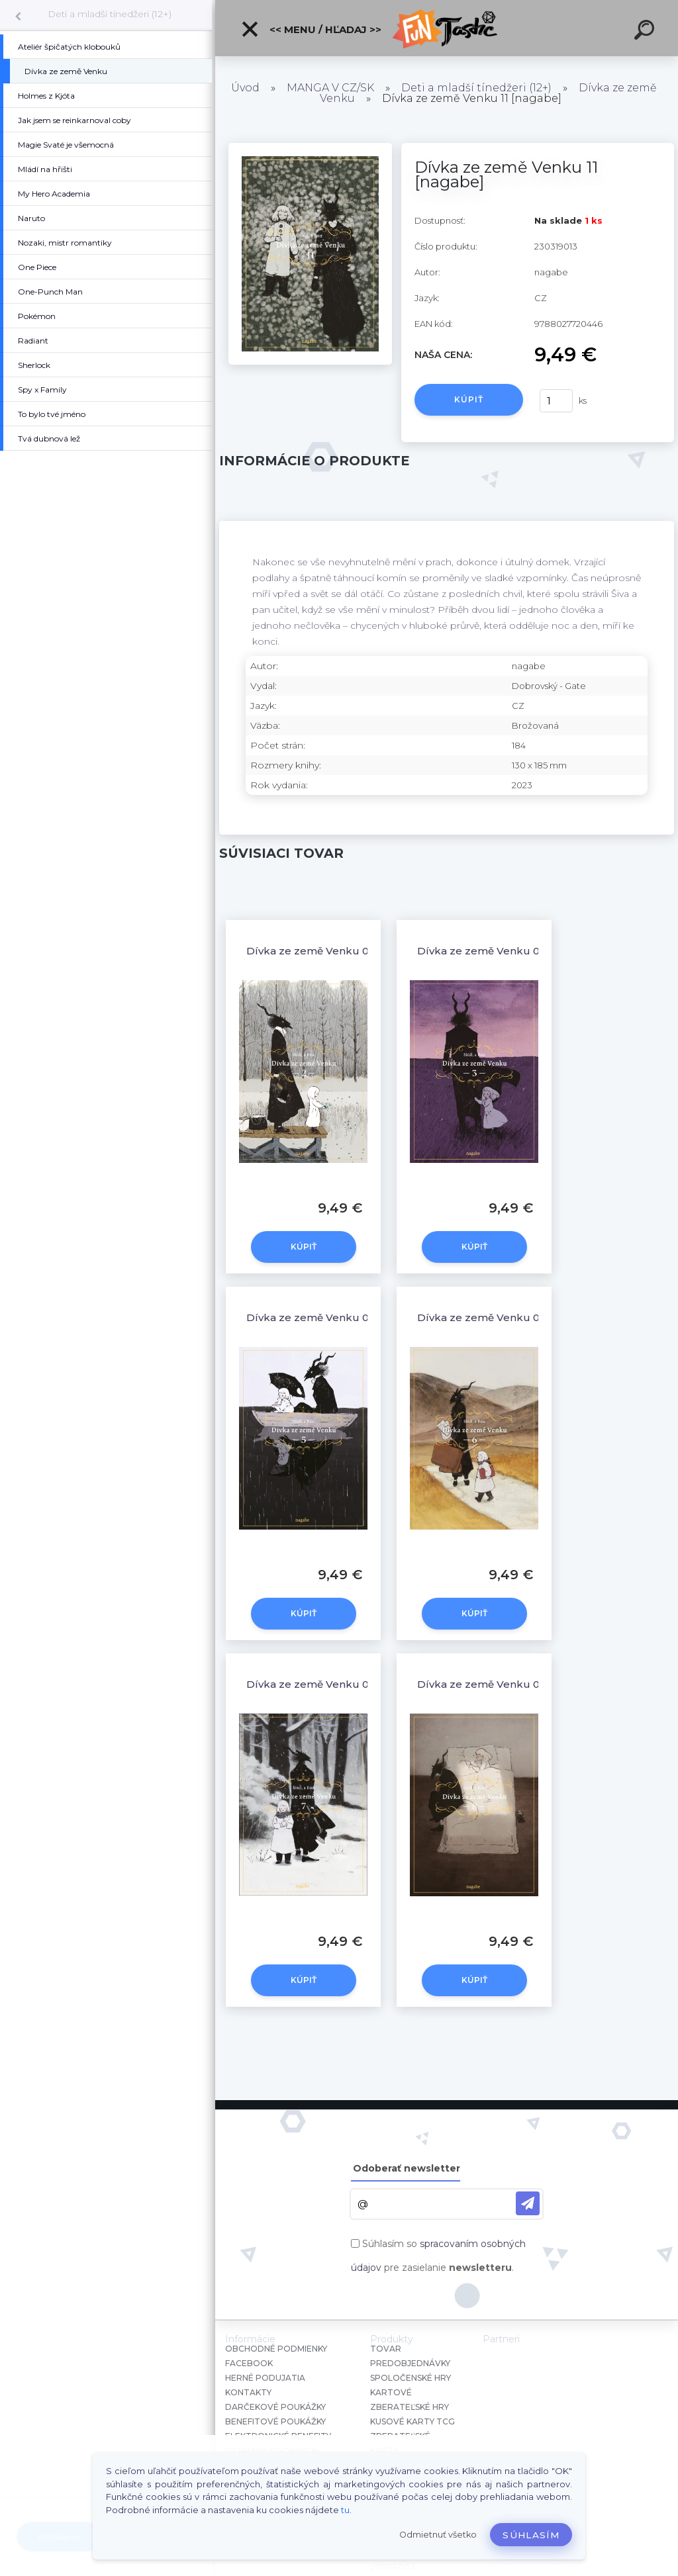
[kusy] (556, 400)
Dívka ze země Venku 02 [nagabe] (335, 950)
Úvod (245, 87)
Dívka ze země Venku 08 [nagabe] (506, 1684)
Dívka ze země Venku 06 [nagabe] (506, 1317)
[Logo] (446, 28)
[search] (646, 32)
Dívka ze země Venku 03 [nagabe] (506, 950)
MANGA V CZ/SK (330, 87)
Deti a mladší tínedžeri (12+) (109, 14)
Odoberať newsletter (406, 2168)
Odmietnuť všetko (438, 2535)
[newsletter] (528, 2203)
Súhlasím (531, 2535)
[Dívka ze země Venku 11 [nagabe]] (310, 148)
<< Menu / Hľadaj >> (310, 29)
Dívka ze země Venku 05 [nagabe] (335, 1317)
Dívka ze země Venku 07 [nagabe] (335, 1684)
